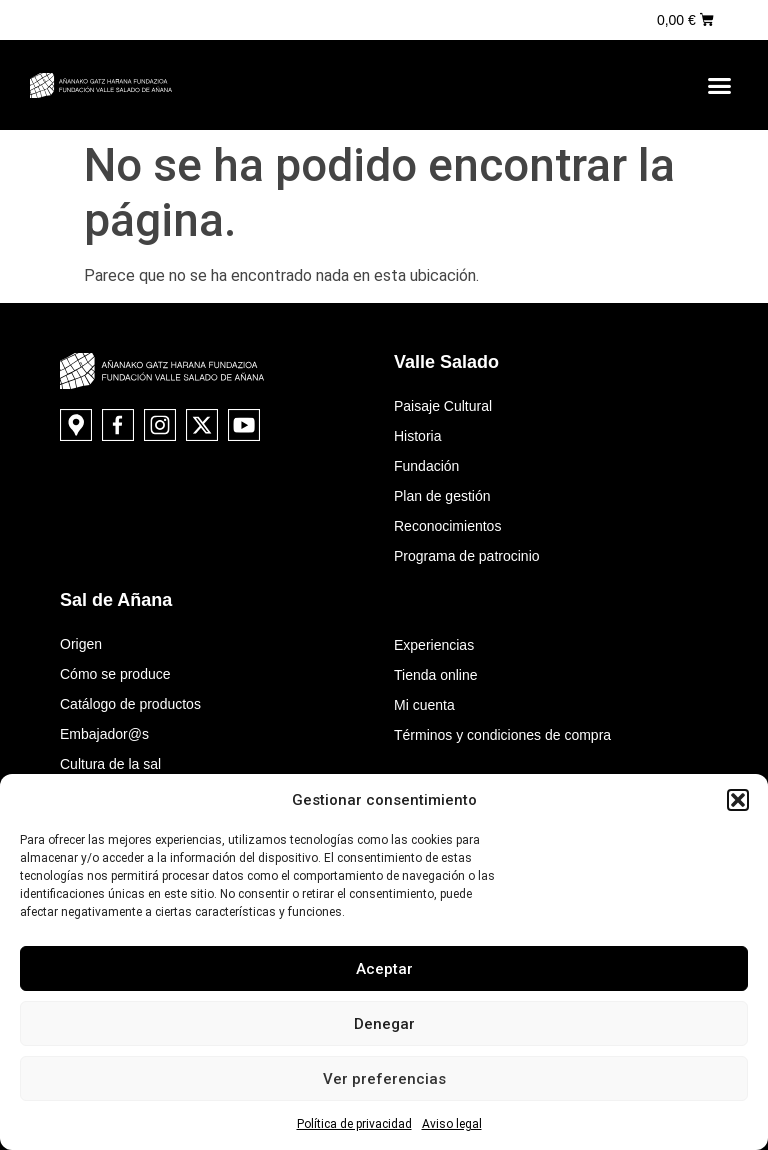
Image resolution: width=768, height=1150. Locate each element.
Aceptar (384, 969)
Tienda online (436, 675)
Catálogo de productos (130, 704)
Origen (81, 644)
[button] (738, 800)
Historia (417, 436)
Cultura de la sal (110, 764)
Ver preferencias (384, 1079)
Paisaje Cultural (443, 406)
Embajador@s (104, 734)
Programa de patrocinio (467, 556)
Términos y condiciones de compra (502, 735)
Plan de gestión (442, 496)
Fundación (426, 466)
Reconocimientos (447, 526)
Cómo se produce (115, 674)
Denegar (384, 1024)
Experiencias (434, 645)
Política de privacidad (354, 1124)
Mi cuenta (424, 705)
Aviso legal (452, 1124)
